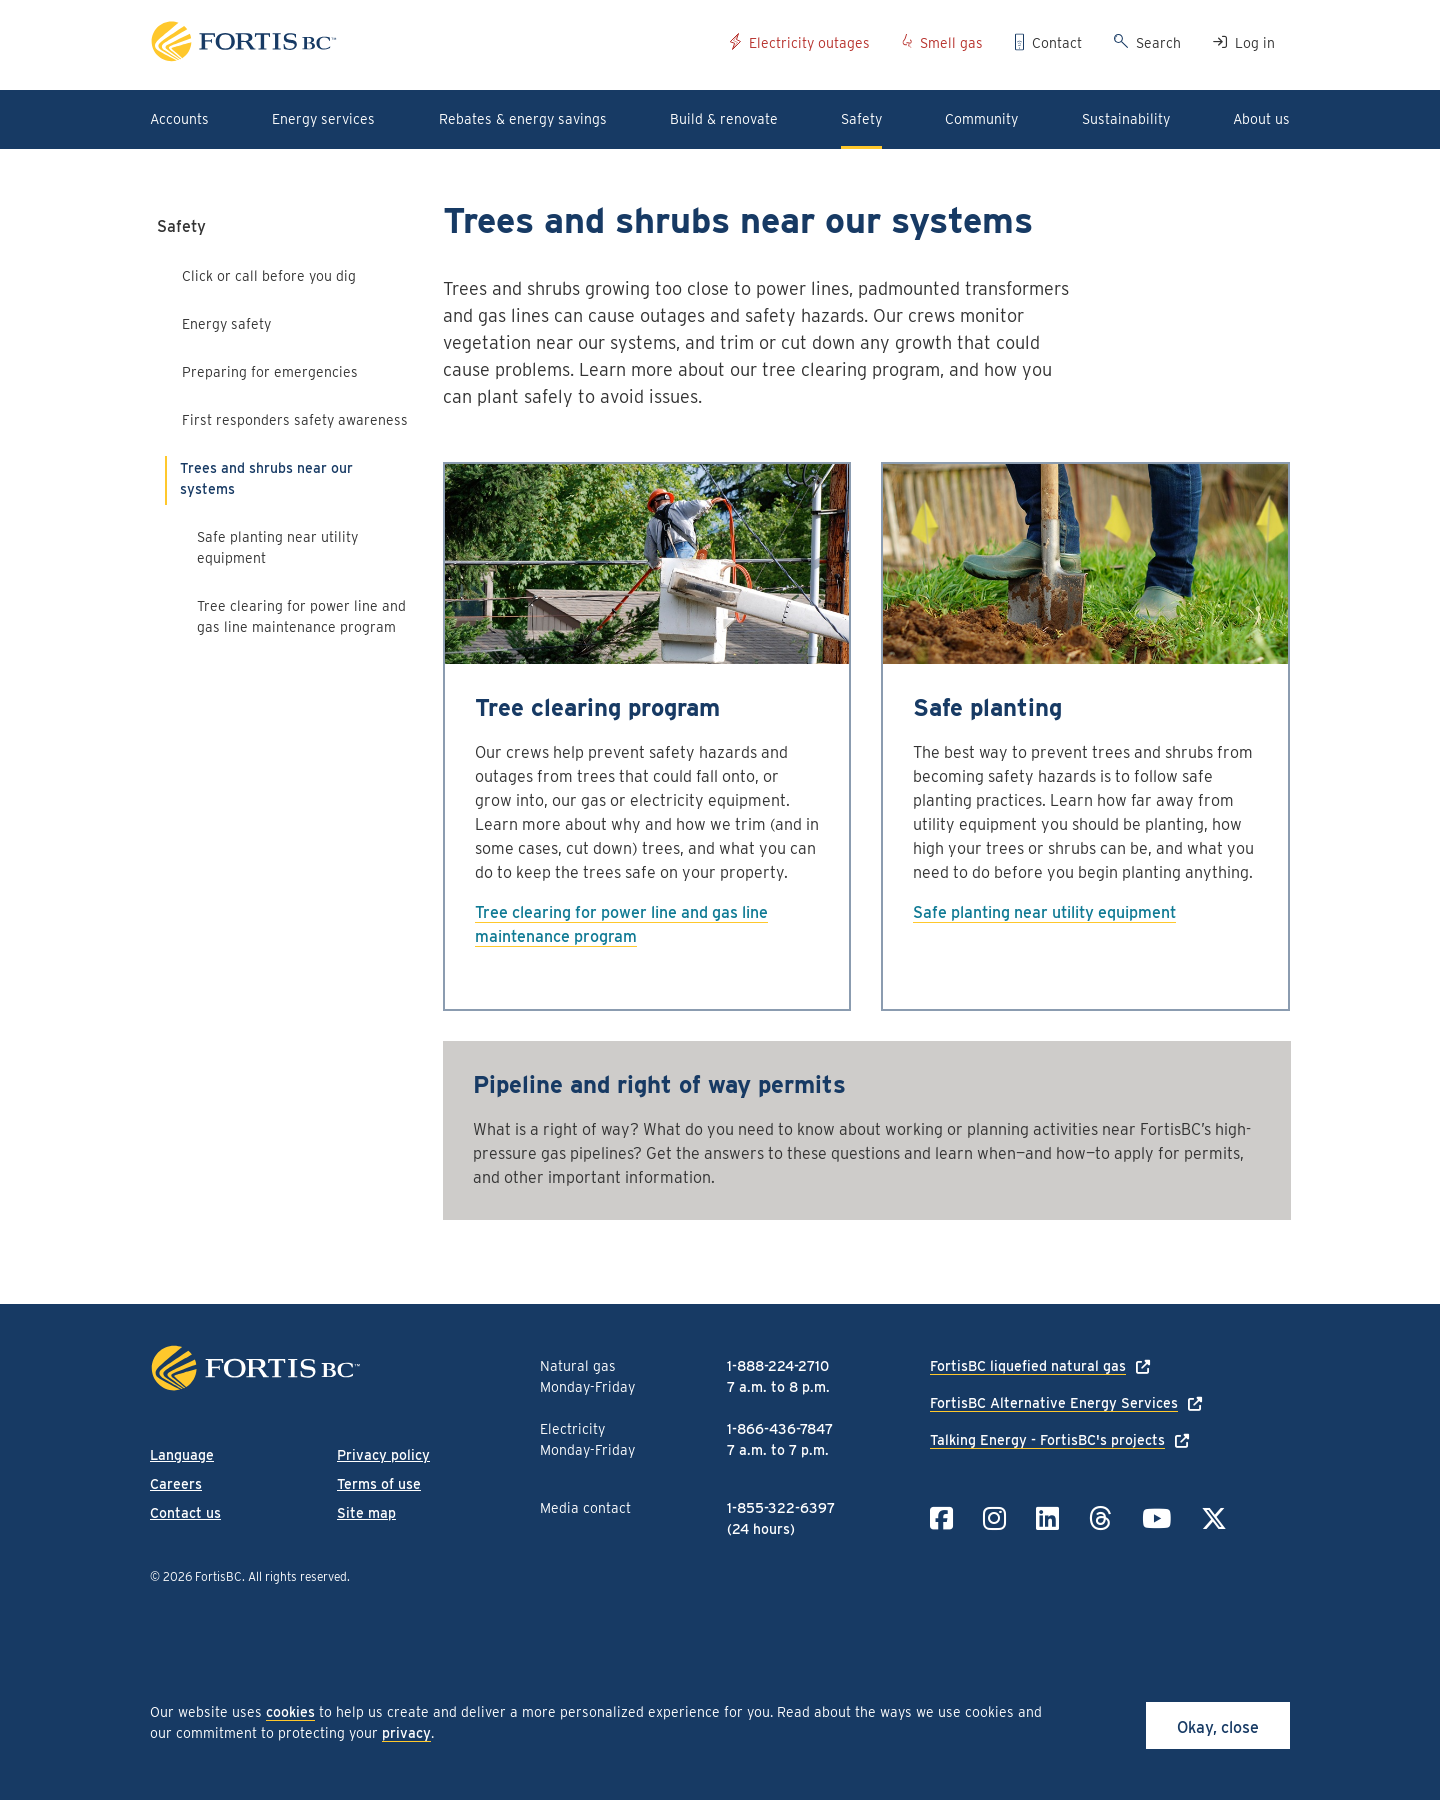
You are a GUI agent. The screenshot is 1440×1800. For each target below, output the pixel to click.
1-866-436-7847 (780, 1429)
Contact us (185, 1513)
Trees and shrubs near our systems (266, 478)
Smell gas (951, 43)
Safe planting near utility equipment (277, 547)
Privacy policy (383, 1455)
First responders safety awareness (295, 420)
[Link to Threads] (1100, 1518)
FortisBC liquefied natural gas (1028, 1366)
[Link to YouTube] (1156, 1518)
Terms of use (379, 1484)
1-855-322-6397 (781, 1508)
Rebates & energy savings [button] (523, 119)
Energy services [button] (323, 119)
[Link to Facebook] (941, 1518)
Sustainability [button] (1126, 119)
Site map (366, 1513)
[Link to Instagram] (994, 1518)
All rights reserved (297, 1576)
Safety (181, 226)
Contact (1057, 43)
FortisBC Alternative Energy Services (1054, 1403)
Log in (1255, 43)
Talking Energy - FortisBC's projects (1047, 1440)
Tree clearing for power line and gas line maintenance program (301, 616)
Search (1158, 43)
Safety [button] (861, 119)
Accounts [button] (179, 119)
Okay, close (1218, 1727)
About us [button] (1261, 119)
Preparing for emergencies (270, 372)
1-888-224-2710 (778, 1366)
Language (182, 1455)
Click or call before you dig (269, 276)
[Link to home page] (432, 44)
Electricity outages (809, 43)
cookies (290, 1712)
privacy (406, 1733)
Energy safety (226, 324)
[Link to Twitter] (1214, 1518)
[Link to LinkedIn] (1047, 1518)
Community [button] (981, 119)
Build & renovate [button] (724, 119)
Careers (176, 1484)
